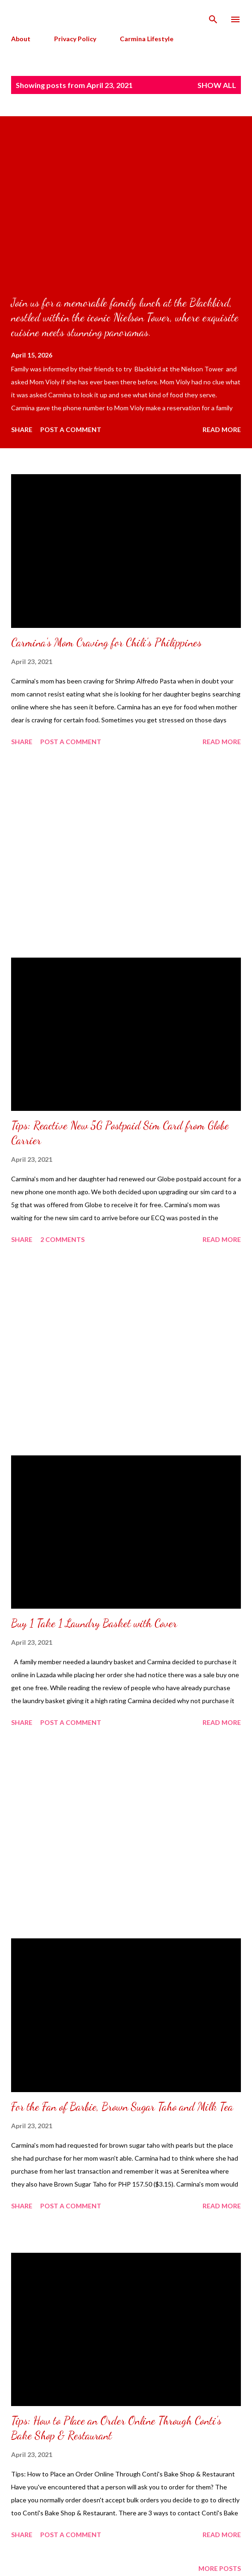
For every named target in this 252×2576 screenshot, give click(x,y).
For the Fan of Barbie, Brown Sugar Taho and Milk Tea (122, 2106)
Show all (216, 85)
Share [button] (21, 429)
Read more (222, 429)
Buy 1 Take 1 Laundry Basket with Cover (94, 1623)
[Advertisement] (126, 853)
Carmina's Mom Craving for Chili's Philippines (106, 642)
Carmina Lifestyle (146, 39)
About (21, 39)
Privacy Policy (75, 39)
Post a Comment (70, 429)
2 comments (62, 1239)
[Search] (213, 16)
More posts (219, 2568)
